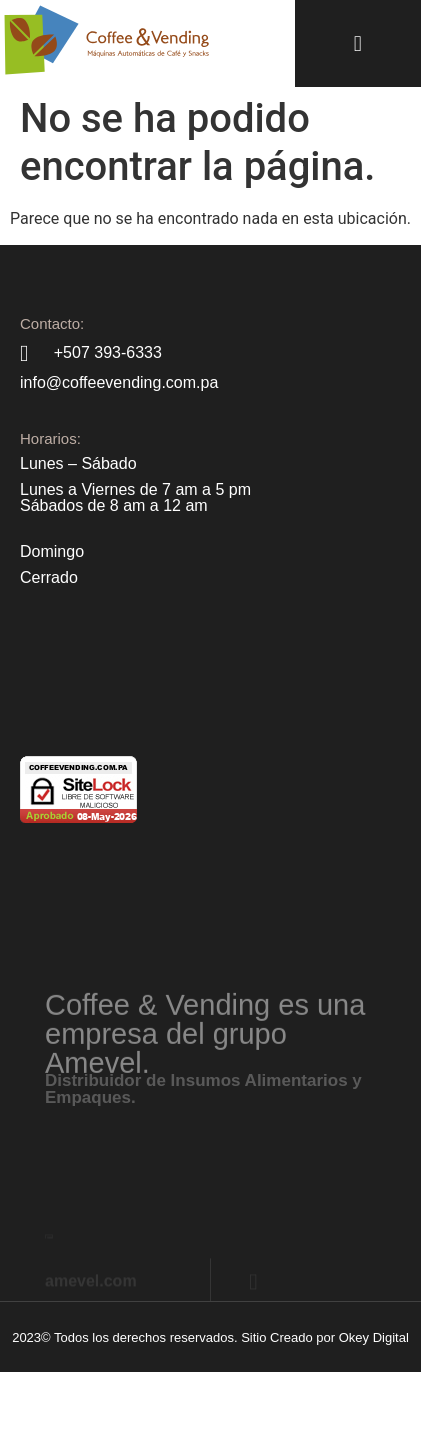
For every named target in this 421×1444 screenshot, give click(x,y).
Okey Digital (374, 1337)
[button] (357, 43)
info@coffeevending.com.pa (119, 382)
